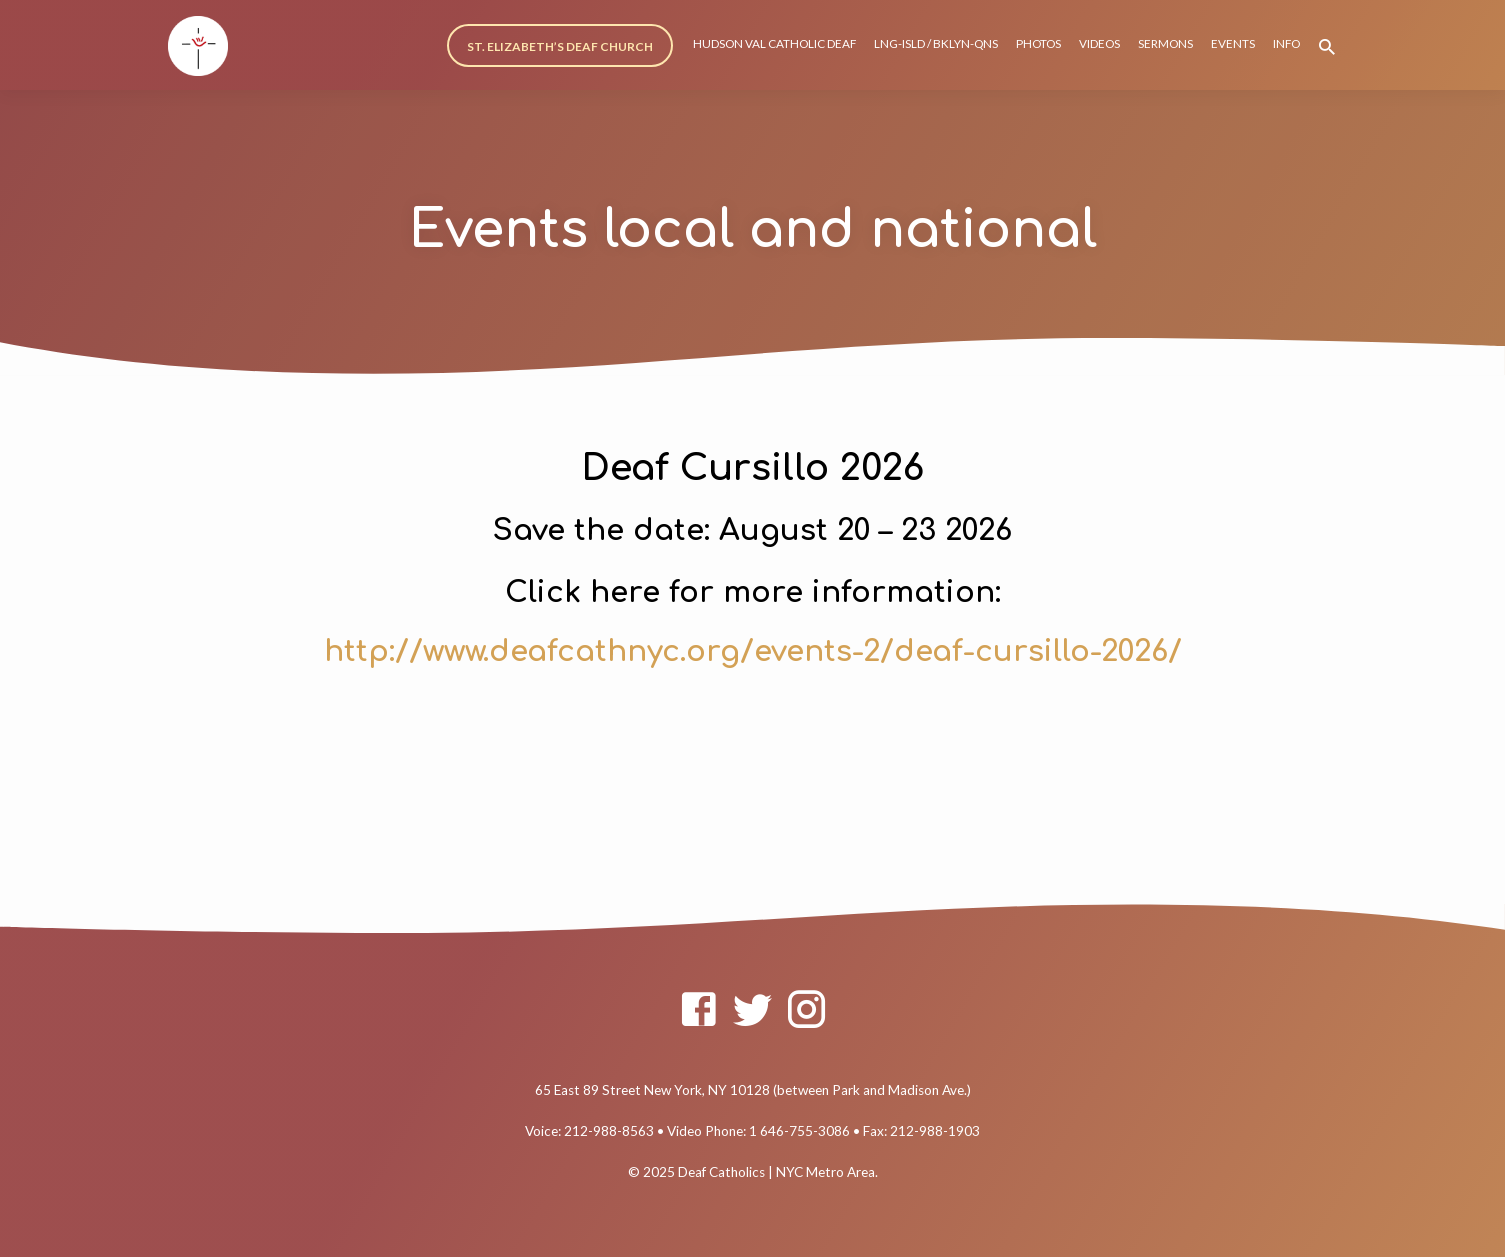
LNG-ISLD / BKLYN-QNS (936, 43)
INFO (1286, 43)
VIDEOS (1099, 43)
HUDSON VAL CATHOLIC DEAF (774, 43)
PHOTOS (1038, 43)
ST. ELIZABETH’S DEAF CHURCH (560, 46)
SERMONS (1165, 43)
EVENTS (1233, 43)
